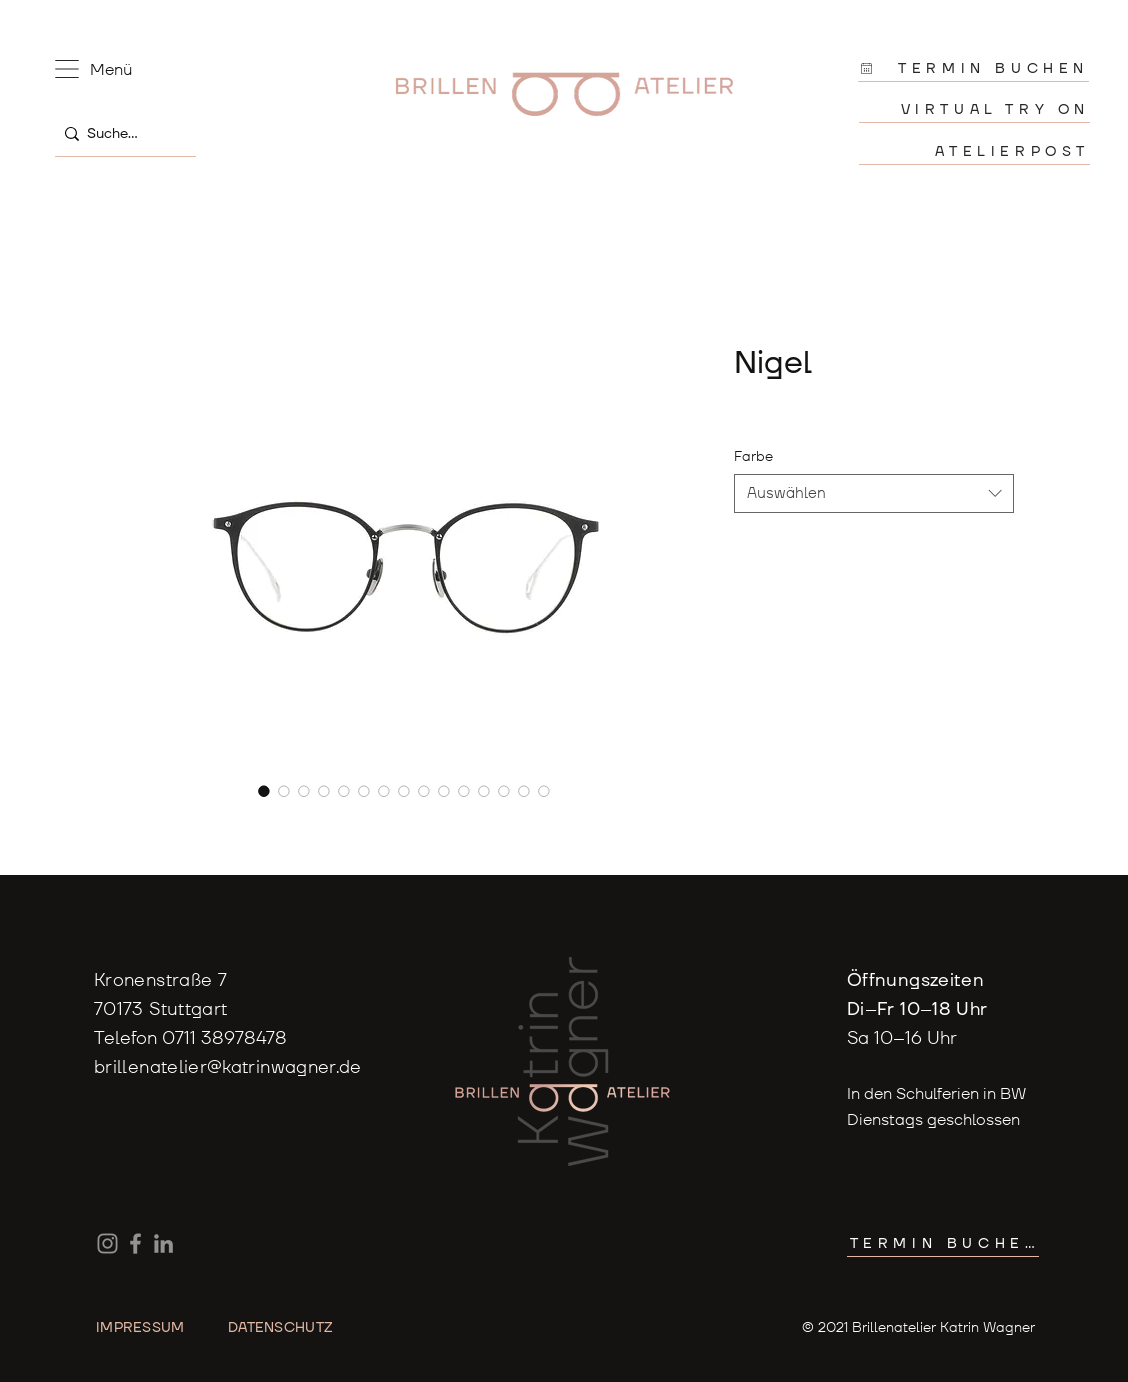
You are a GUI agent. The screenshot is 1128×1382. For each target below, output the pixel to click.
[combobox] (874, 493)
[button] (67, 69)
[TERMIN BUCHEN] (973, 68)
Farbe (753, 456)
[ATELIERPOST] (974, 151)
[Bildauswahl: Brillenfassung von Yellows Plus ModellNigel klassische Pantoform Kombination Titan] (384, 791)
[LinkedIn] (163, 1243)
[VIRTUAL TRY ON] (974, 109)
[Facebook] (135, 1243)
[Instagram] (107, 1243)
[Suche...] (120, 133)
